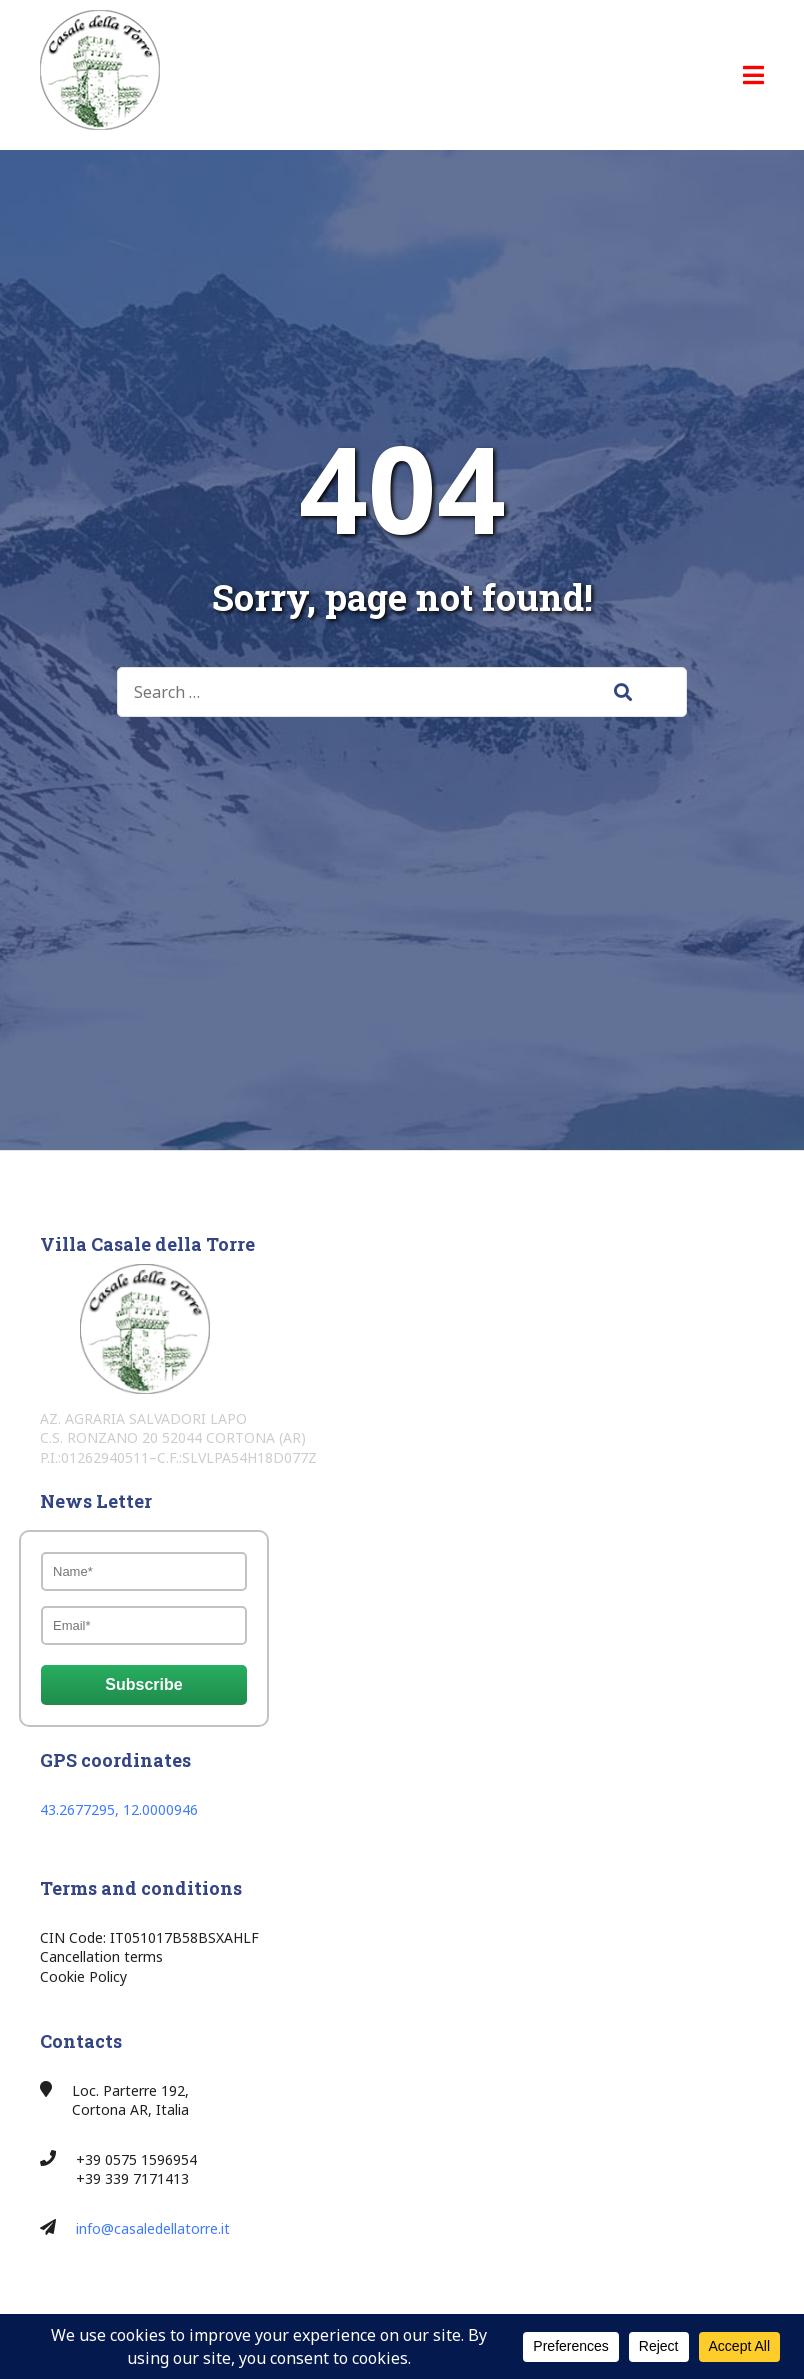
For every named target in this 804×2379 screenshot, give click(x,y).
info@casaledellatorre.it (153, 2228)
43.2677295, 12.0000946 (119, 1809)
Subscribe (143, 1684)
